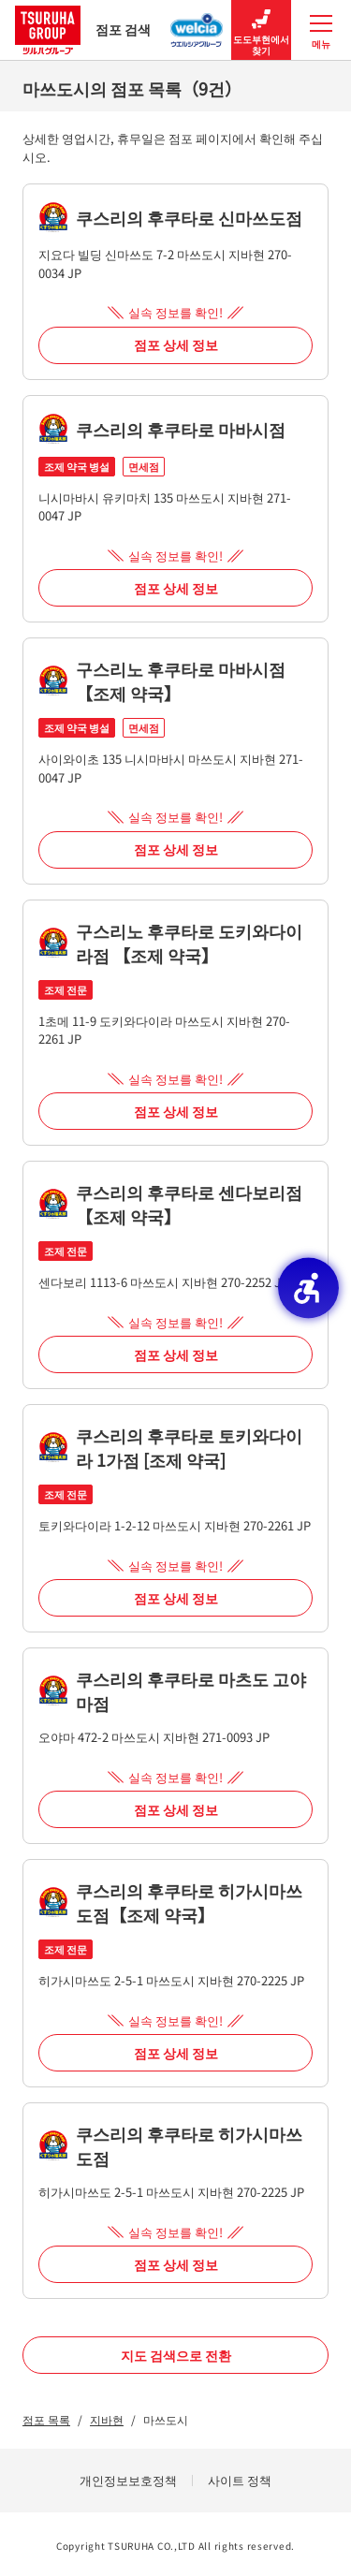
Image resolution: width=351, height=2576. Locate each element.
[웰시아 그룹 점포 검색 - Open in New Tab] (197, 24)
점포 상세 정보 (176, 344)
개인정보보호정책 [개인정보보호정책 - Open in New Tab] (128, 2480)
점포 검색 (83, 29)
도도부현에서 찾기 (261, 30)
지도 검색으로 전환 (176, 2355)
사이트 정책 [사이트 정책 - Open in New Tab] (239, 2480)
